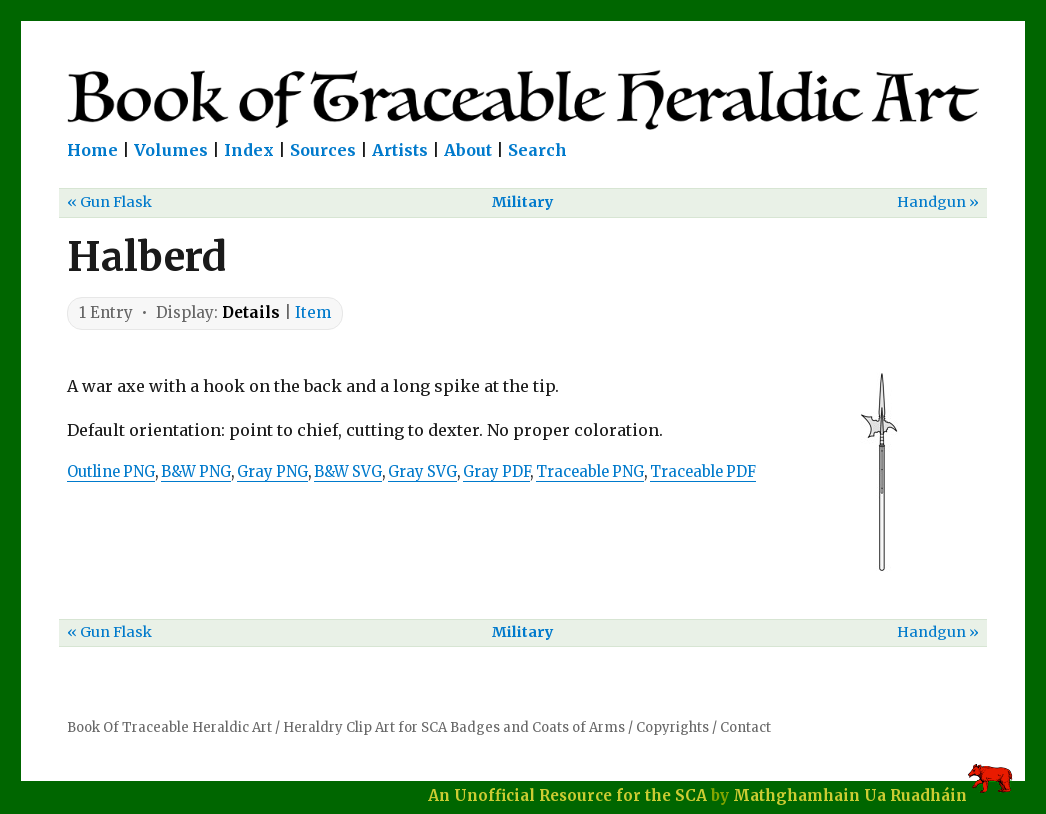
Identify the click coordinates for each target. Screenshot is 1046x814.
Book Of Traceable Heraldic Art (169, 727)
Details (251, 312)
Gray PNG (272, 472)
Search (537, 150)
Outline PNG (111, 472)
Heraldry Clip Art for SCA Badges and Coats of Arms (454, 727)
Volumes (171, 150)
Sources (323, 150)
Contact (745, 727)
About (468, 150)
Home (92, 150)
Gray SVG (422, 472)
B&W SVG (348, 472)
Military (523, 202)
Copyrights (672, 727)
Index (249, 150)
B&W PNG (196, 472)
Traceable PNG (590, 472)
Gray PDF (496, 472)
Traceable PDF (703, 472)
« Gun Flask (109, 202)
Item (313, 312)
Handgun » (938, 202)
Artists (400, 150)
